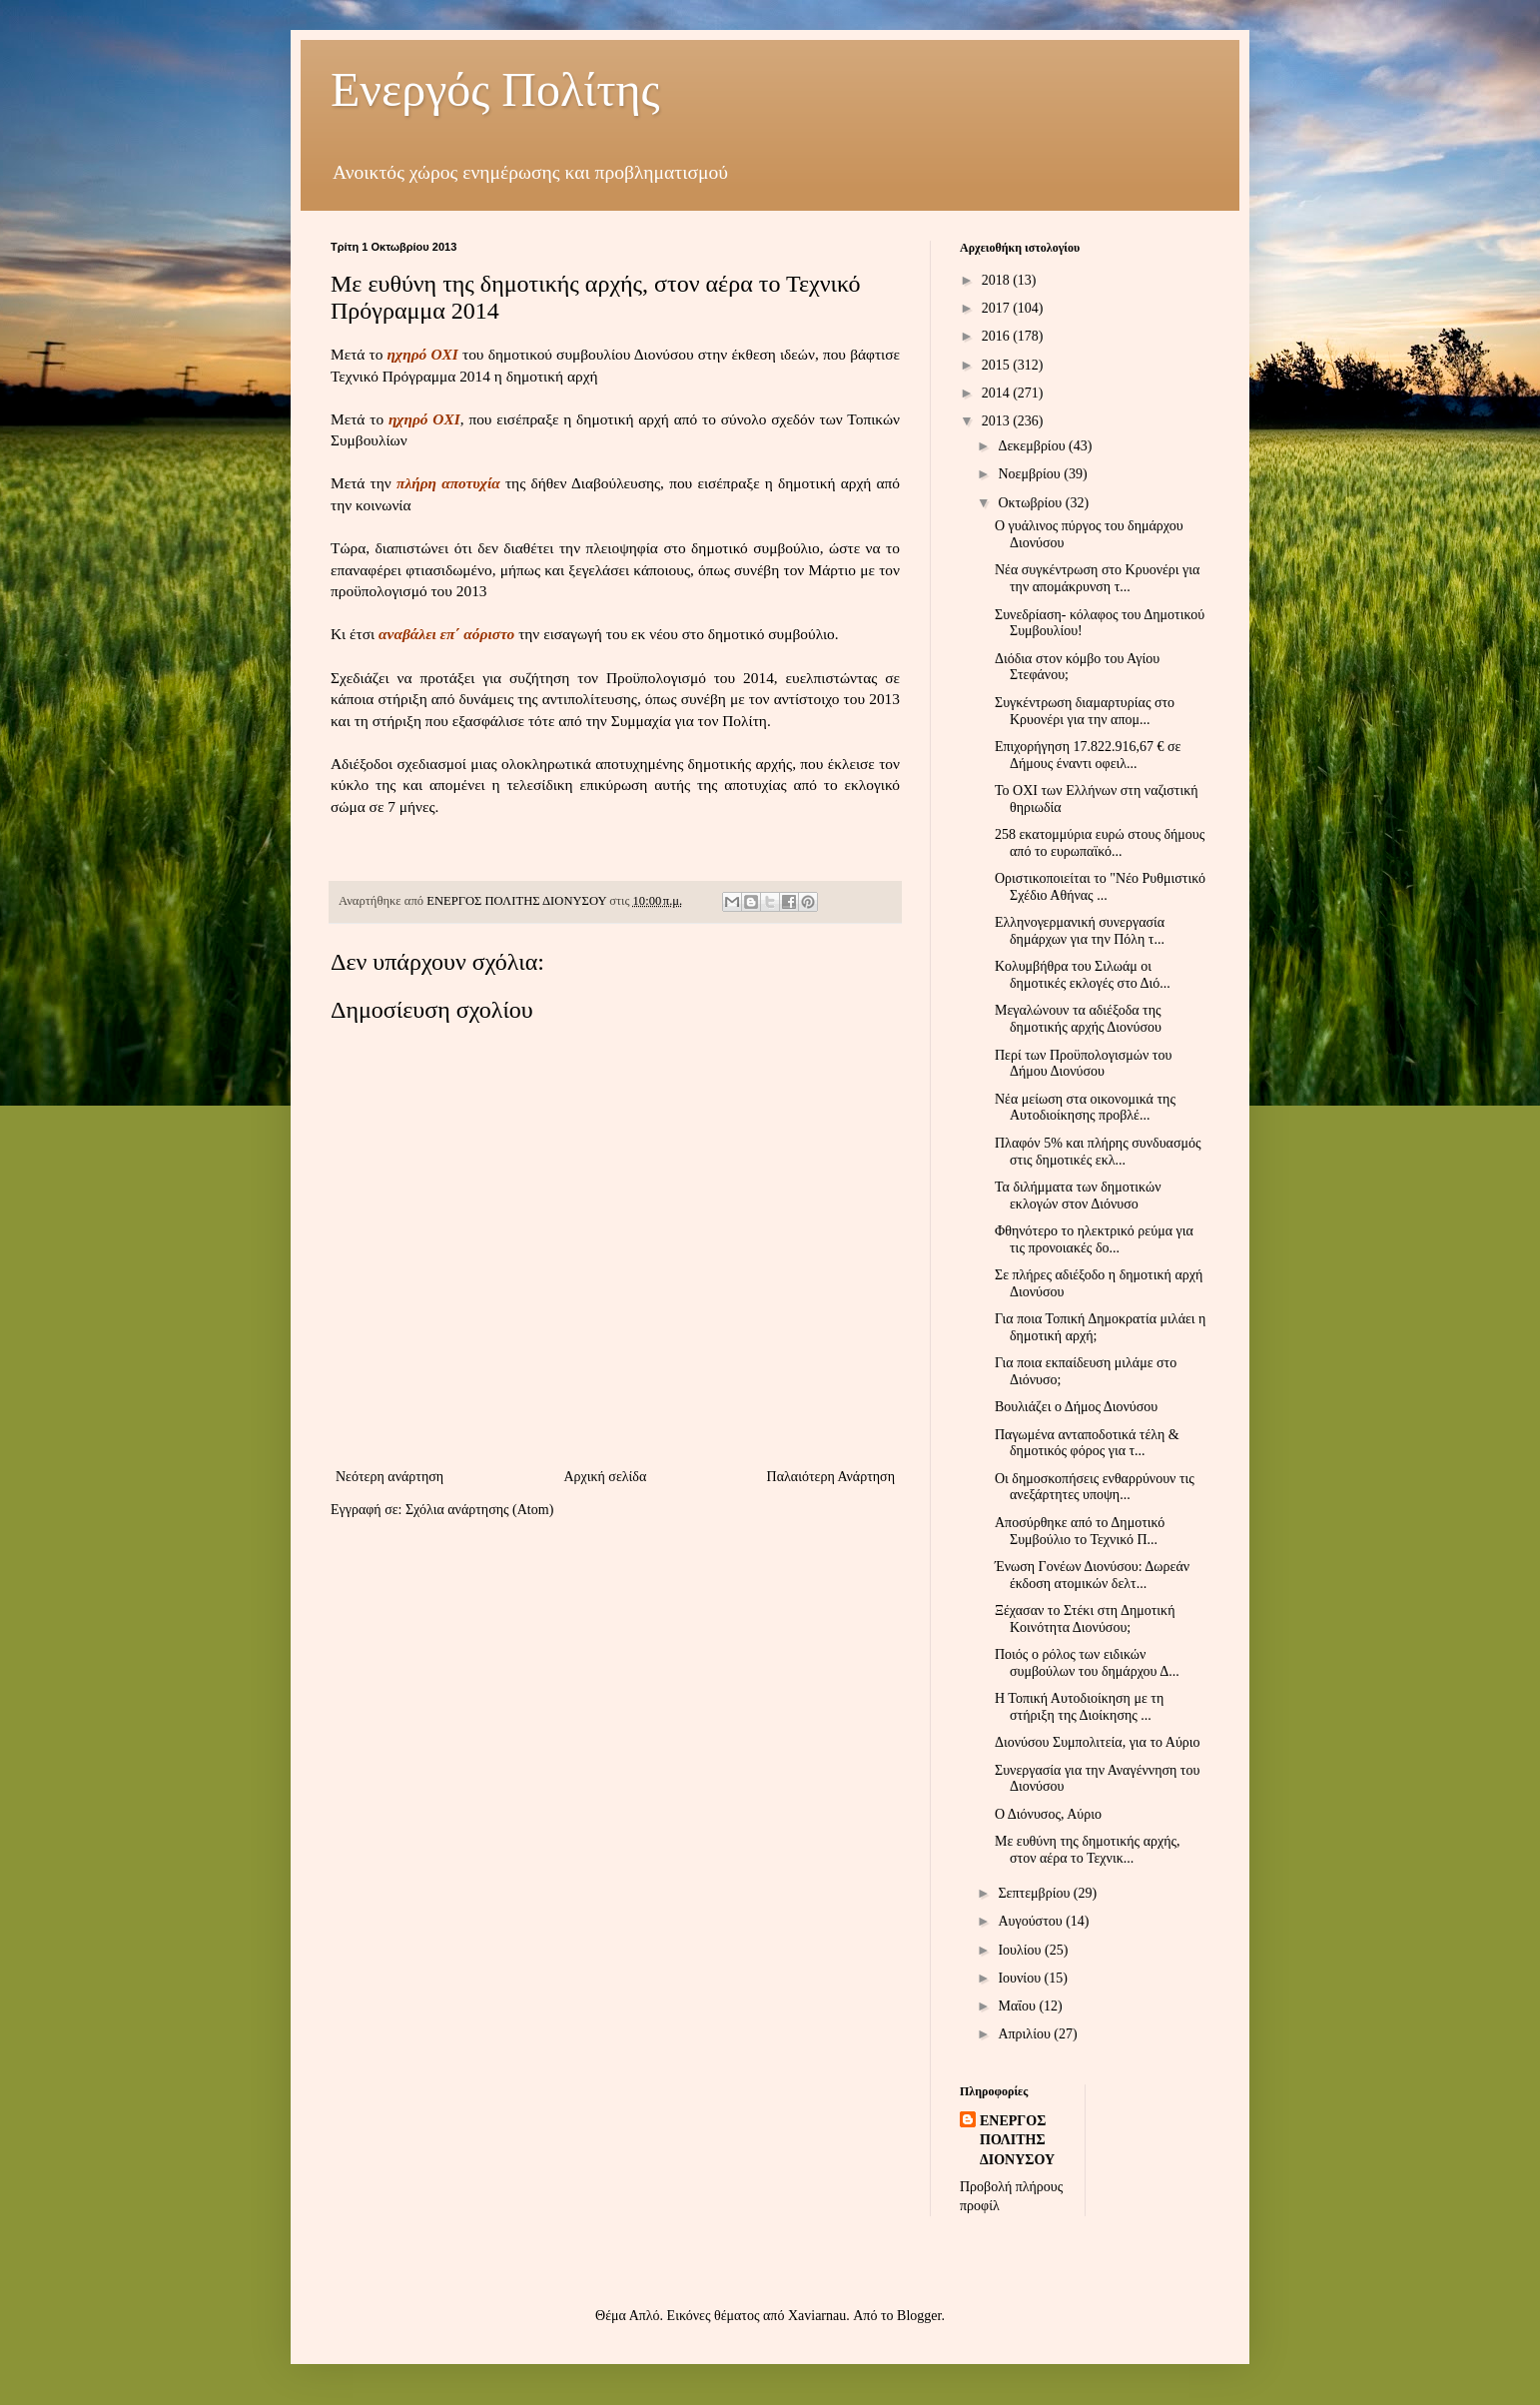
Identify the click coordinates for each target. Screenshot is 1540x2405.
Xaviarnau (817, 2315)
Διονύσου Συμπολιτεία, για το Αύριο (1097, 1742)
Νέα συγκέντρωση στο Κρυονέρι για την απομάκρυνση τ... (1097, 578)
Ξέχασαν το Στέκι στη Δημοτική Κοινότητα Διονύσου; (1085, 1619)
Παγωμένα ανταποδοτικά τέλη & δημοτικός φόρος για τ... (1087, 1443)
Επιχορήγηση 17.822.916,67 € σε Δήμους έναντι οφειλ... (1087, 755)
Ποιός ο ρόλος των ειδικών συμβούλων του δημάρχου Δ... (1087, 1663)
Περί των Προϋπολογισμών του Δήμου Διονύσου (1083, 1064)
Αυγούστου (1032, 1921)
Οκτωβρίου (1031, 502)
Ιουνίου (1021, 1978)
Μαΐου (1018, 2006)
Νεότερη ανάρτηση (389, 1476)
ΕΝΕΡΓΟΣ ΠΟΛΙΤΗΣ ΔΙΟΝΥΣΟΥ (1017, 2140)
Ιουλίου (1021, 1950)
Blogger (919, 2315)
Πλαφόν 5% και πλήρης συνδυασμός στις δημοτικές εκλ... (1098, 1152)
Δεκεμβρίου (1033, 445)
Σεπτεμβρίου (1035, 1893)
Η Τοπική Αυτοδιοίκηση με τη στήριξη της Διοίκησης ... (1079, 1707)
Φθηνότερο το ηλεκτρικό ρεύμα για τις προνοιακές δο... (1094, 1239)
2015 (998, 365)
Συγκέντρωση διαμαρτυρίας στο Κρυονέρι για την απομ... (1084, 711)
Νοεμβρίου (1031, 473)
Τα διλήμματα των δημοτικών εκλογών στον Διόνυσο (1078, 1195)
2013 (998, 420)
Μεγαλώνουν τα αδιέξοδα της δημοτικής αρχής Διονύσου (1078, 1019)
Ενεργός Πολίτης (495, 89)
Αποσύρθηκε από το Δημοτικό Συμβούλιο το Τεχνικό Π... (1079, 1531)
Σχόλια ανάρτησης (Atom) (479, 1509)
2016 (998, 336)
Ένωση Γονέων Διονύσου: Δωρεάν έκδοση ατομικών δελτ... (1092, 1575)
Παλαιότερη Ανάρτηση (831, 1476)
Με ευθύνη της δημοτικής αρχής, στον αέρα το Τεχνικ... (1087, 1850)
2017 (998, 308)
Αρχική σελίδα (604, 1476)
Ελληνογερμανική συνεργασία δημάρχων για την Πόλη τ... (1079, 931)
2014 (998, 393)
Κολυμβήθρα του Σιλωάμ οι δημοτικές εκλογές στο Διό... (1082, 975)
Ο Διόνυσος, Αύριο (1048, 1814)
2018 (998, 280)
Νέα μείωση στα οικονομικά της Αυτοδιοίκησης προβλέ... (1085, 1108)
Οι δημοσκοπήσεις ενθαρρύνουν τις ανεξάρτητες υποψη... (1094, 1487)
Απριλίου (1026, 2033)
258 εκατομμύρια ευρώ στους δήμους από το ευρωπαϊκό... (1099, 843)
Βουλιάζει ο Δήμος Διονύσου (1076, 1406)
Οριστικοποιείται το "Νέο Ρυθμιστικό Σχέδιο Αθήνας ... (1100, 887)
